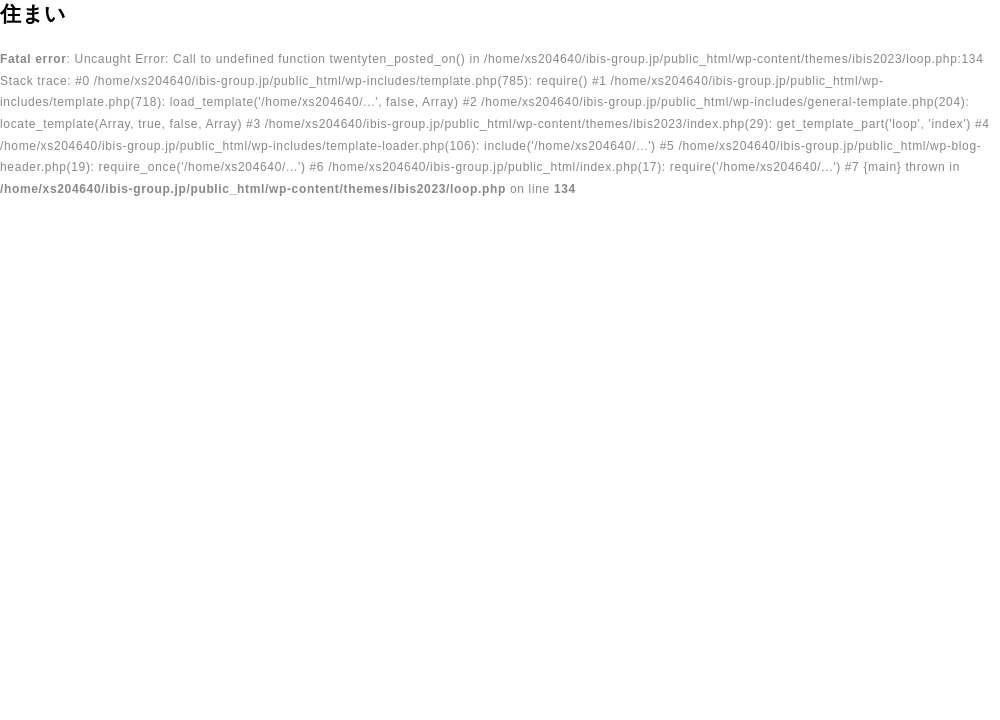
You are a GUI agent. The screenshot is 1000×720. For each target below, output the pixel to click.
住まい (33, 13)
